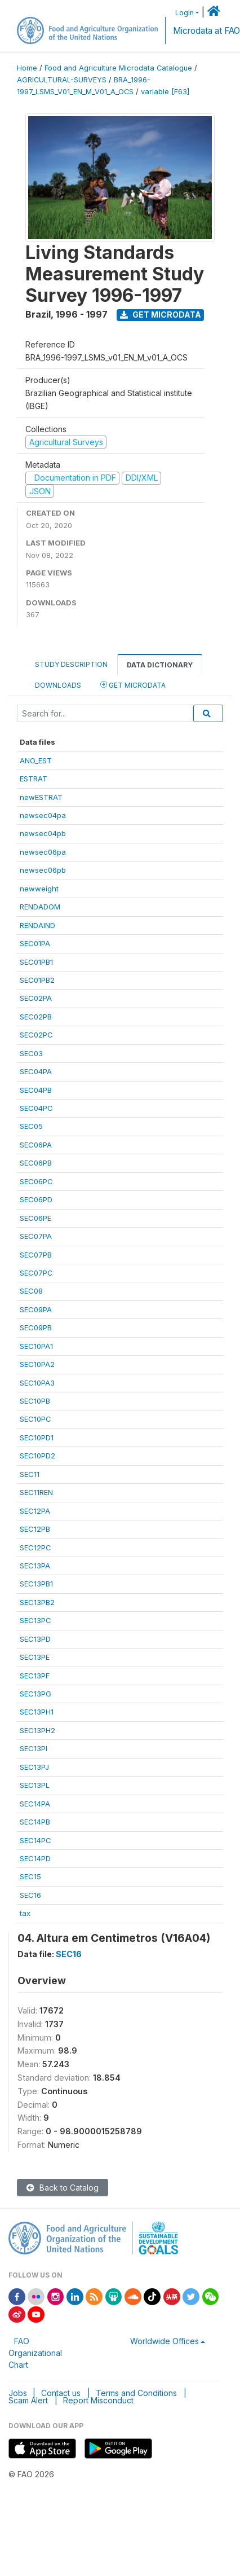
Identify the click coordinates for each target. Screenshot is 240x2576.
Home (27, 68)
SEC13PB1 (36, 1583)
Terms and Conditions (136, 2393)
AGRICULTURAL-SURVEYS (61, 80)
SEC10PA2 (37, 1364)
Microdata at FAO (206, 30)
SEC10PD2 (37, 1455)
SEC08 (31, 1290)
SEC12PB (35, 1528)
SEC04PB (36, 1089)
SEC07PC (36, 1272)
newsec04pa (43, 815)
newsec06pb (43, 869)
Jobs (17, 2393)
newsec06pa (43, 851)
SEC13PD (35, 1638)
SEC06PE (35, 1218)
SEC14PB (35, 1821)
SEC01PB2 (37, 979)
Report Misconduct (98, 2400)
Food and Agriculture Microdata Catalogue (118, 68)
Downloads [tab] (58, 685)
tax (25, 1913)
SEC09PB (36, 1327)
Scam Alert (28, 2400)
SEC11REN (36, 1492)
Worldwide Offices (164, 2341)
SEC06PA (36, 1144)
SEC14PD (35, 1858)
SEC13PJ (34, 1766)
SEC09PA (36, 1309)
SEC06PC (36, 1181)
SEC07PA (36, 1236)
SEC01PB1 (36, 961)
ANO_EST (36, 760)
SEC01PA (35, 943)
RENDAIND (37, 925)
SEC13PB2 (37, 1602)
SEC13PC (35, 1620)
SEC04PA (36, 1071)
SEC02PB (36, 1016)
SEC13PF (35, 1675)
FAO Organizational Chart (35, 2353)
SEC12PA (35, 1510)
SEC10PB (35, 1400)
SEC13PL (35, 1785)
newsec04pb (43, 833)
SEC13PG (35, 1693)
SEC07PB (36, 1254)
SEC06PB (36, 1162)
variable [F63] (165, 91)
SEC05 (31, 1126)
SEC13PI (33, 1748)
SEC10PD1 (37, 1437)
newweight (39, 888)
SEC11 (29, 1474)
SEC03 (31, 1053)
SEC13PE (35, 1656)
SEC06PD (36, 1199)
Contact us (61, 2393)
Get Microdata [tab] (133, 684)
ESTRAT (33, 778)
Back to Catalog (62, 2187)
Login (184, 12)
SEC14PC (35, 1840)
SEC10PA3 (37, 1382)
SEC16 (30, 1895)
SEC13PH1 (37, 1711)
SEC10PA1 (36, 1346)
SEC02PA (36, 998)
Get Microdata (160, 314)
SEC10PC (35, 1418)
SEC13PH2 (37, 1730)
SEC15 (30, 1876)
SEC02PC (36, 1034)
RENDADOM (40, 906)
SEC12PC (35, 1547)
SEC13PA (35, 1565)
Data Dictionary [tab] (160, 665)
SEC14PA (35, 1803)
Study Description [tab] (71, 664)
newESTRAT (41, 797)
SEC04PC (36, 1108)
